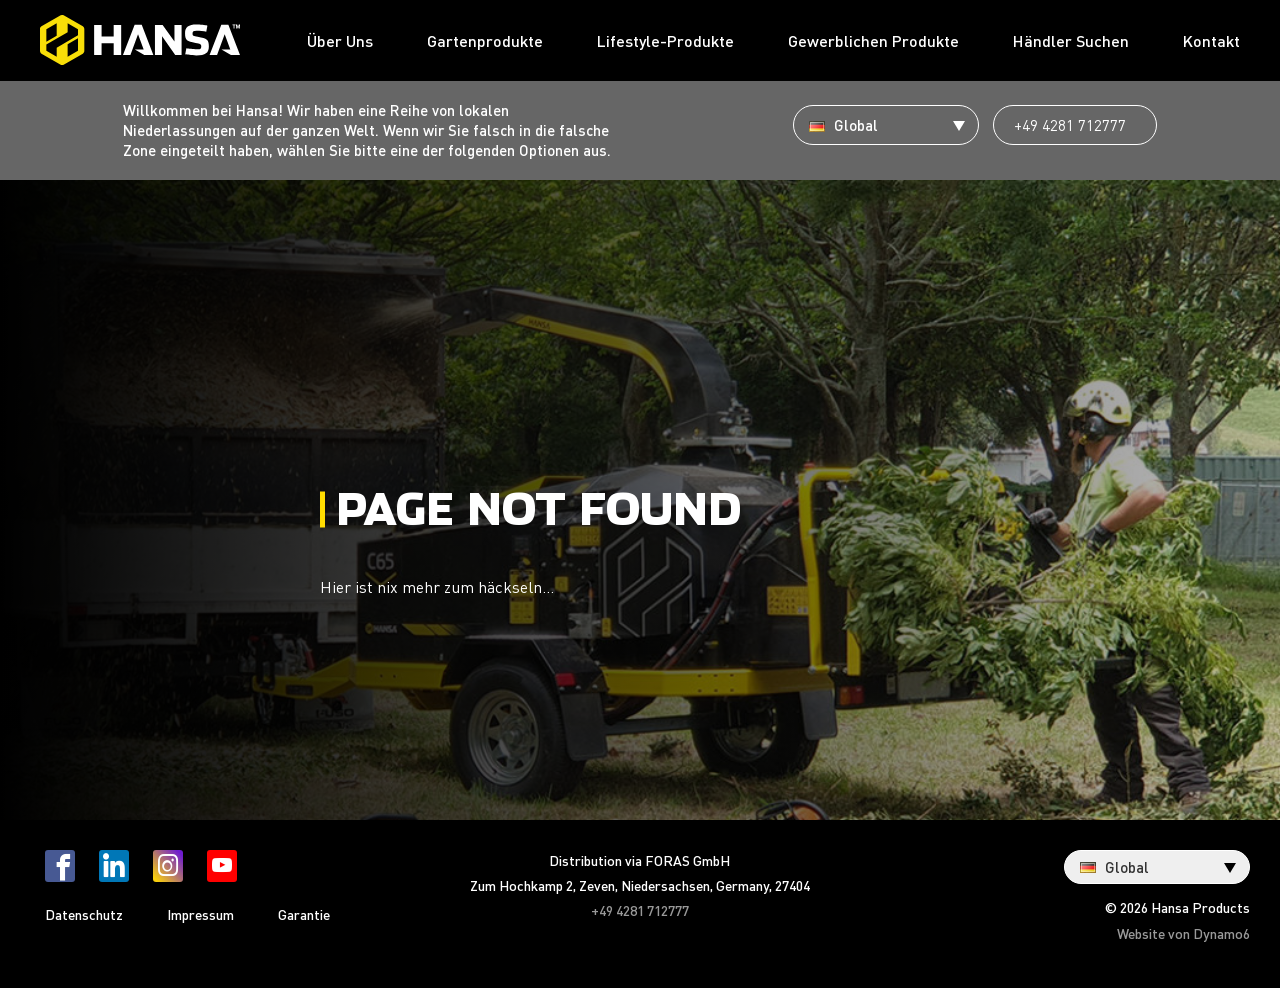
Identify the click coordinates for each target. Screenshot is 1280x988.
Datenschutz (84, 914)
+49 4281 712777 (1070, 125)
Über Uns (340, 40)
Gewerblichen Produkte (873, 40)
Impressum (200, 914)
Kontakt (1211, 40)
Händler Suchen (1071, 40)
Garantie (304, 914)
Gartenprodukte (485, 40)
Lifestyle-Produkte (665, 40)
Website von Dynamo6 (1183, 933)
